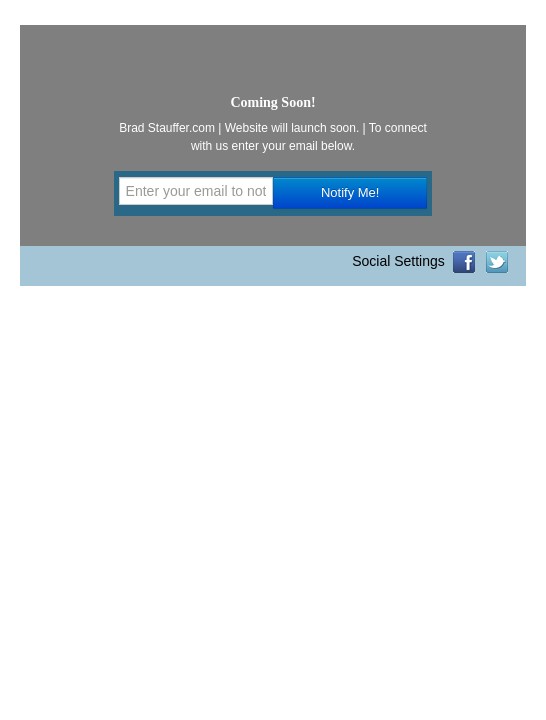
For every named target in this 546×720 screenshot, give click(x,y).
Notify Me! (350, 192)
